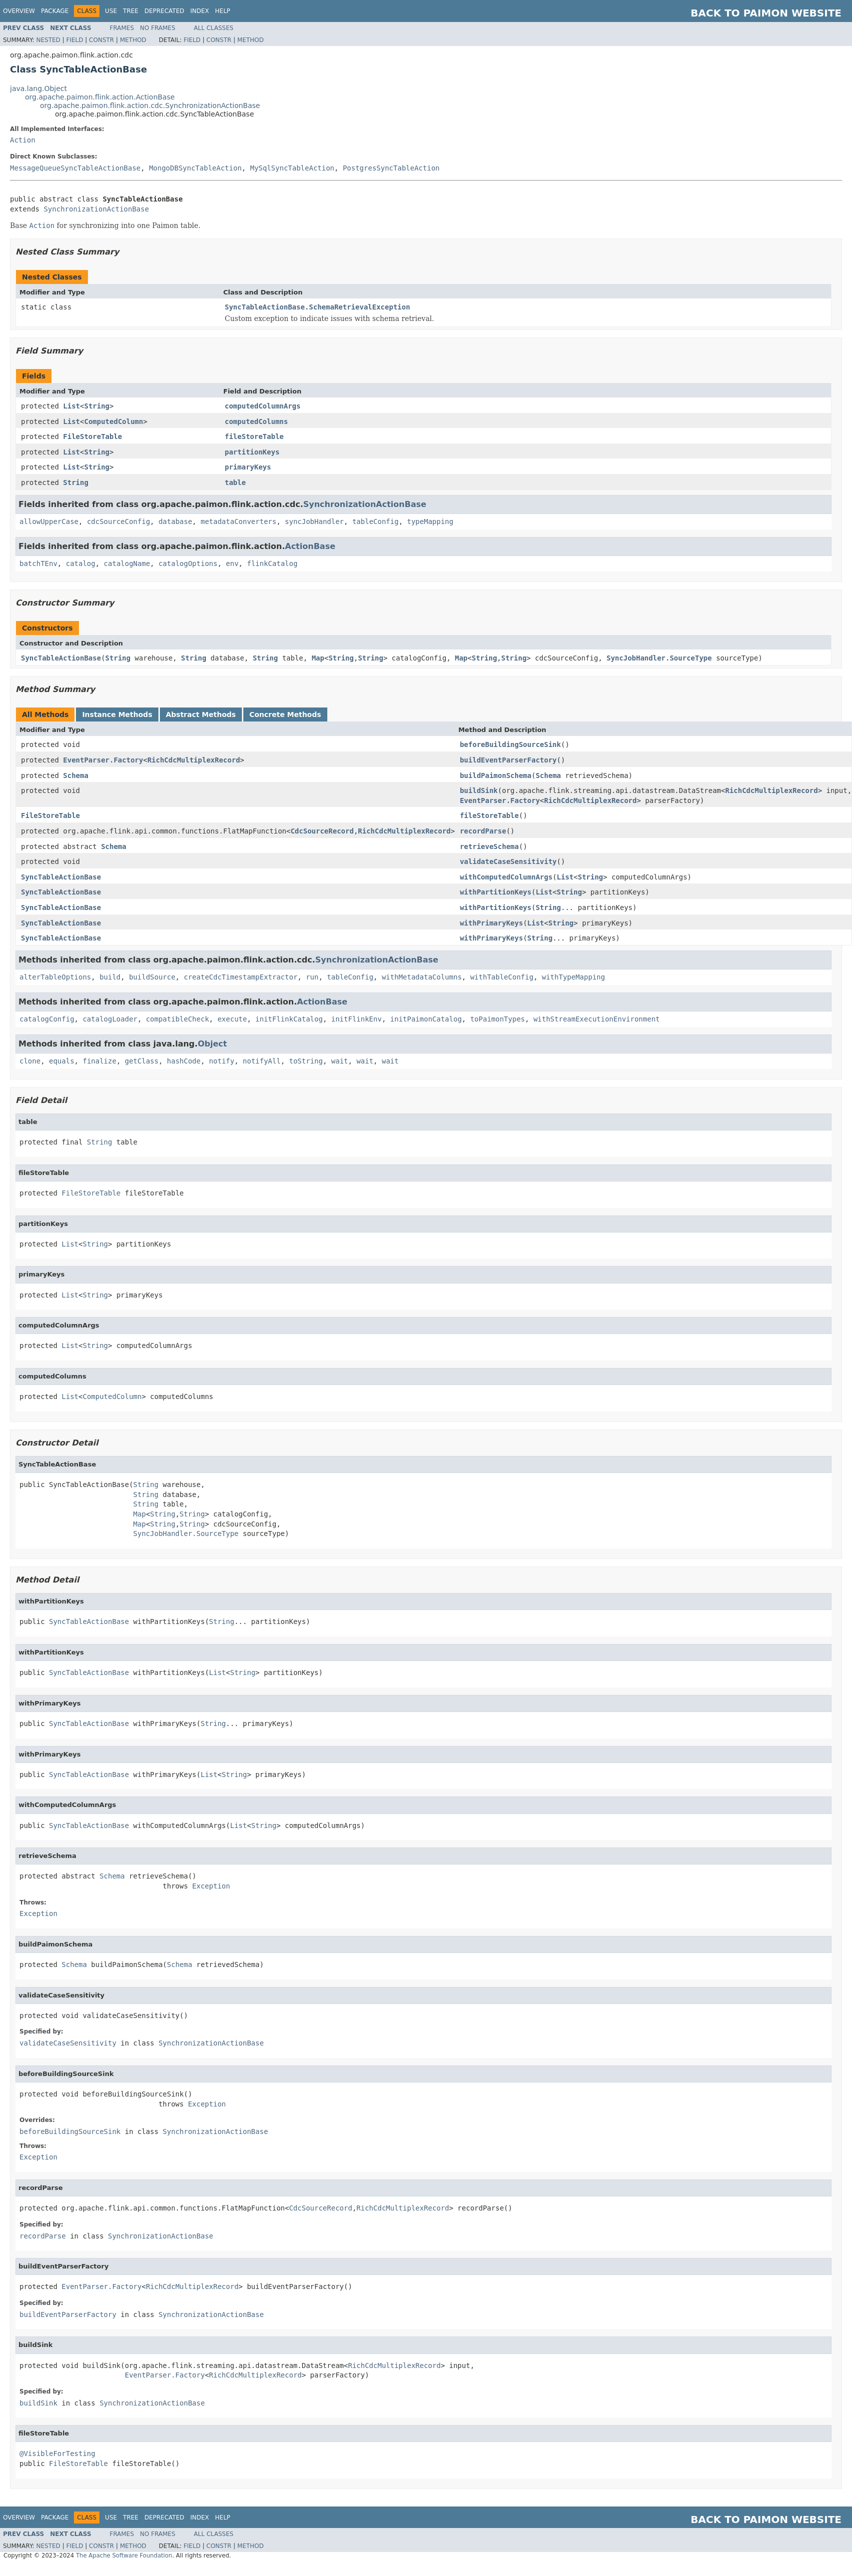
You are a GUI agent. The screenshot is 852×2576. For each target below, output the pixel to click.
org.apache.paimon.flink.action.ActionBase (100, 97)
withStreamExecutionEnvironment (596, 1019)
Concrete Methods (285, 714)
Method (133, 40)
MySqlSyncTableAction (292, 168)
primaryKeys (248, 467)
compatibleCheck (177, 1019)
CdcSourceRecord (321, 831)
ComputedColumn (113, 422)
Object (212, 1043)
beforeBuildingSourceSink (510, 744)
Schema (75, 776)
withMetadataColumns (422, 977)
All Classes (213, 28)
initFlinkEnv (356, 1019)
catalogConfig (46, 1019)
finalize (99, 1061)
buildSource (152, 977)
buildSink (479, 790)
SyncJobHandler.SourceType (659, 658)
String (96, 406)
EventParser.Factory (103, 760)
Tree (130, 11)
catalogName (127, 564)
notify (221, 1061)
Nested (48, 40)
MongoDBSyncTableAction (195, 168)
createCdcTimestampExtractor (241, 977)
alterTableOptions (55, 977)
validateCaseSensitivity (508, 862)
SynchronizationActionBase (96, 209)
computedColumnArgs (263, 406)
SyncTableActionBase (61, 658)
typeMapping (430, 522)
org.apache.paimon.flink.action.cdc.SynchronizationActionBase (150, 106)
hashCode (183, 1061)
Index (199, 11)
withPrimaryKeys (491, 923)
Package (54, 11)
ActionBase (310, 546)
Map (318, 658)
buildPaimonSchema (495, 776)
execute (232, 1019)
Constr (101, 40)
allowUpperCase (48, 522)
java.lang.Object (38, 88)
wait (339, 1061)
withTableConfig (501, 977)
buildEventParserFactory (508, 760)
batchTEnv (38, 564)
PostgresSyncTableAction (391, 168)
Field (74, 40)
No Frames (157, 28)
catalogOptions (187, 564)
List (71, 406)
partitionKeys (252, 452)
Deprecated (164, 11)
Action (22, 140)
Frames (122, 28)
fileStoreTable (254, 436)
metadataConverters (238, 522)
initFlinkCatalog (289, 1019)
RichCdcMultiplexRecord (193, 760)
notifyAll (262, 1061)
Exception (211, 1886)
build (109, 977)
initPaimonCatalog (426, 1019)
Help (222, 11)
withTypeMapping (573, 977)
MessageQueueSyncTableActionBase (75, 168)
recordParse (483, 831)
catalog (80, 564)
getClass (141, 1061)
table (235, 482)
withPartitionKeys (495, 892)
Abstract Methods (201, 714)
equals (61, 1061)
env (232, 564)
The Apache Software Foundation (124, 2555)
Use (111, 11)
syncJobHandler (314, 522)
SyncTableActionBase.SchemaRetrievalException (317, 307)
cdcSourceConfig (118, 522)
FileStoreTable (92, 436)
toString (306, 1061)
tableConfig (375, 522)
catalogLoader (109, 1019)
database (175, 522)
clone (29, 1061)
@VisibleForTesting (57, 2454)
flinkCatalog (272, 564)
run (312, 977)
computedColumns (256, 422)
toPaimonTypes (497, 1019)
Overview (19, 11)
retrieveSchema (489, 846)
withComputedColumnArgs (506, 877)
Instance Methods (117, 714)
